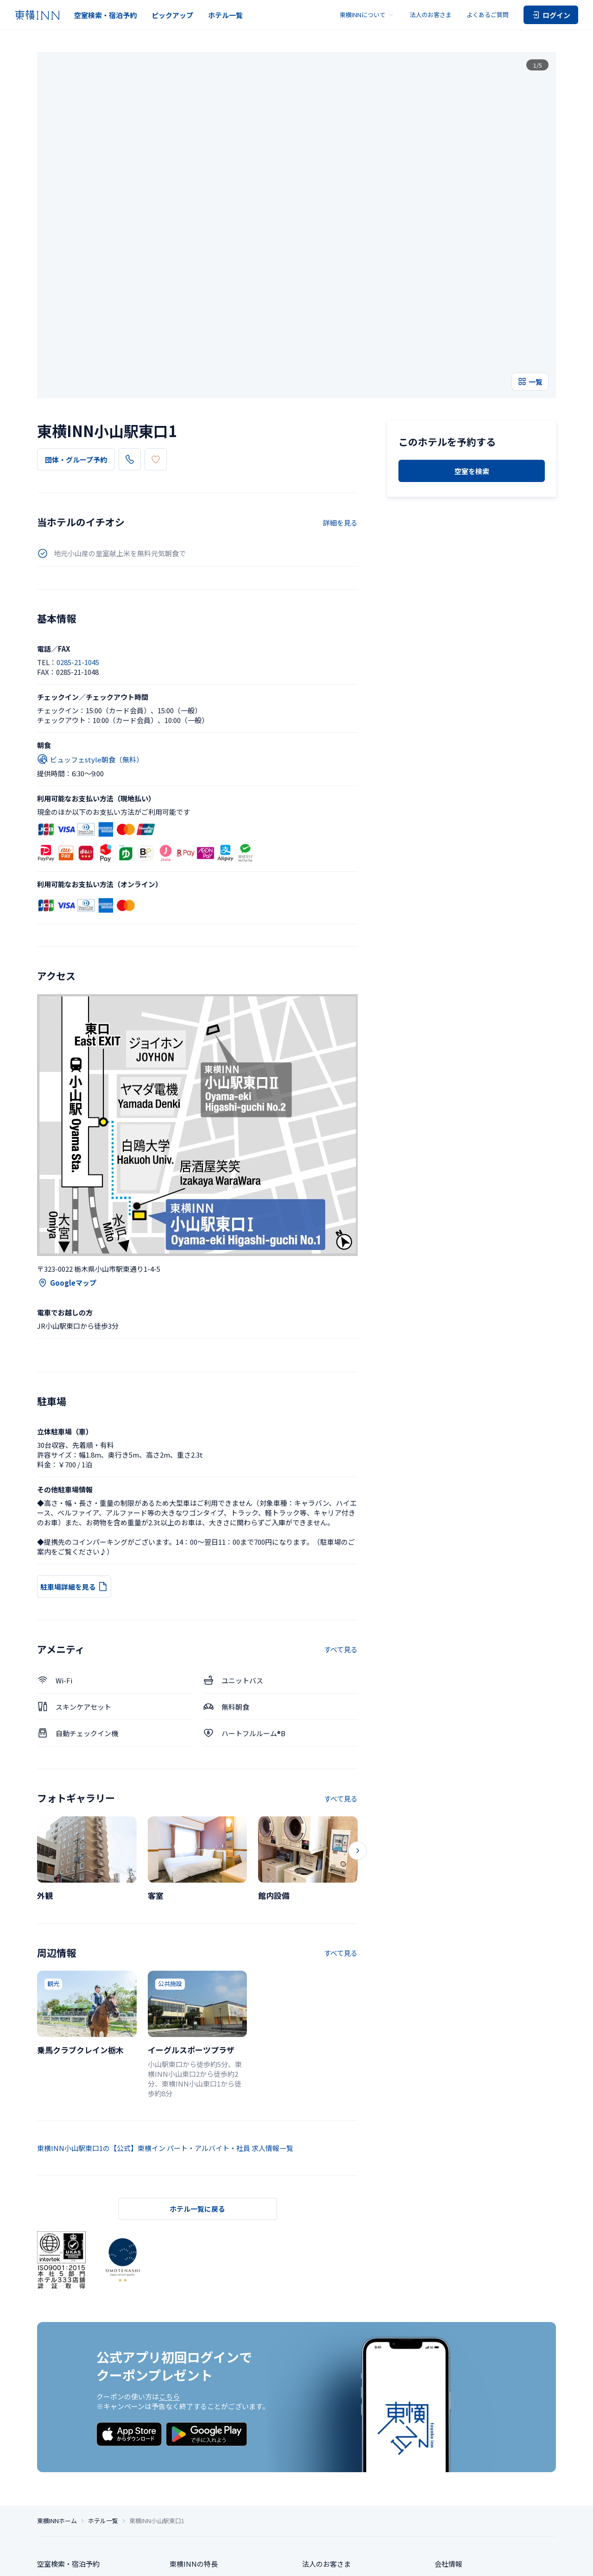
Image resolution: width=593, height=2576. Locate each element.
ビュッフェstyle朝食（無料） (90, 620)
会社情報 (448, 2432)
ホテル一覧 (225, 15)
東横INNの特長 (194, 2432)
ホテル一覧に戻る (197, 2070)
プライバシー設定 (147, 2561)
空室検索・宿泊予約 (105, 15)
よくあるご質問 (488, 14)
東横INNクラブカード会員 (211, 2466)
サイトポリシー (310, 2561)
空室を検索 (471, 421)
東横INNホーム (57, 2389)
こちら (169, 2258)
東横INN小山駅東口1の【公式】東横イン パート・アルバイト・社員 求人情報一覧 (165, 2009)
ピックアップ (172, 15)
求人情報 (448, 2449)
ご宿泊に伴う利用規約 (434, 2561)
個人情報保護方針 (196, 2561)
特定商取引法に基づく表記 (254, 2561)
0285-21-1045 (156, 320)
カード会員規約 (538, 2561)
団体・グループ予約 (76, 321)
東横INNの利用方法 (201, 2483)
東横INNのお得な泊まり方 (211, 2449)
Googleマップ (66, 1143)
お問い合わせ (323, 2466)
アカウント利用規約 (490, 2561)
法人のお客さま (431, 14)
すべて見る (341, 1511)
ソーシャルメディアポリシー (368, 2561)
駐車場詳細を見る (74, 1447)
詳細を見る (340, 383)
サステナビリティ (462, 2466)
